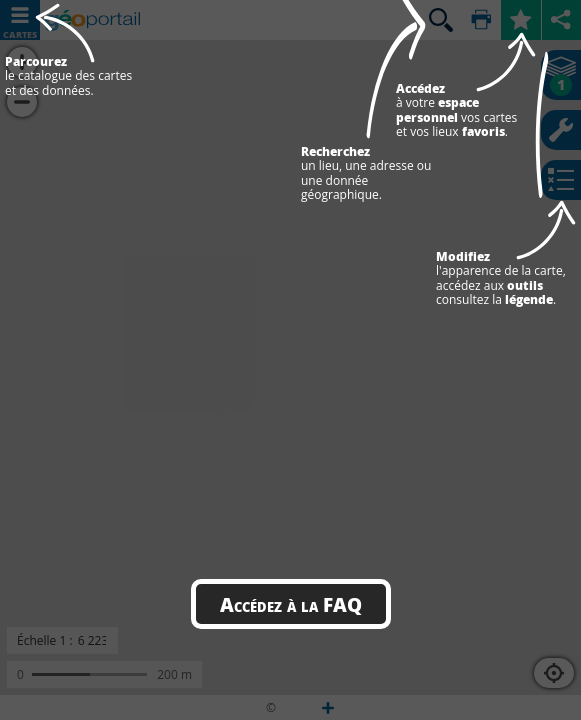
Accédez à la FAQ (291, 604)
